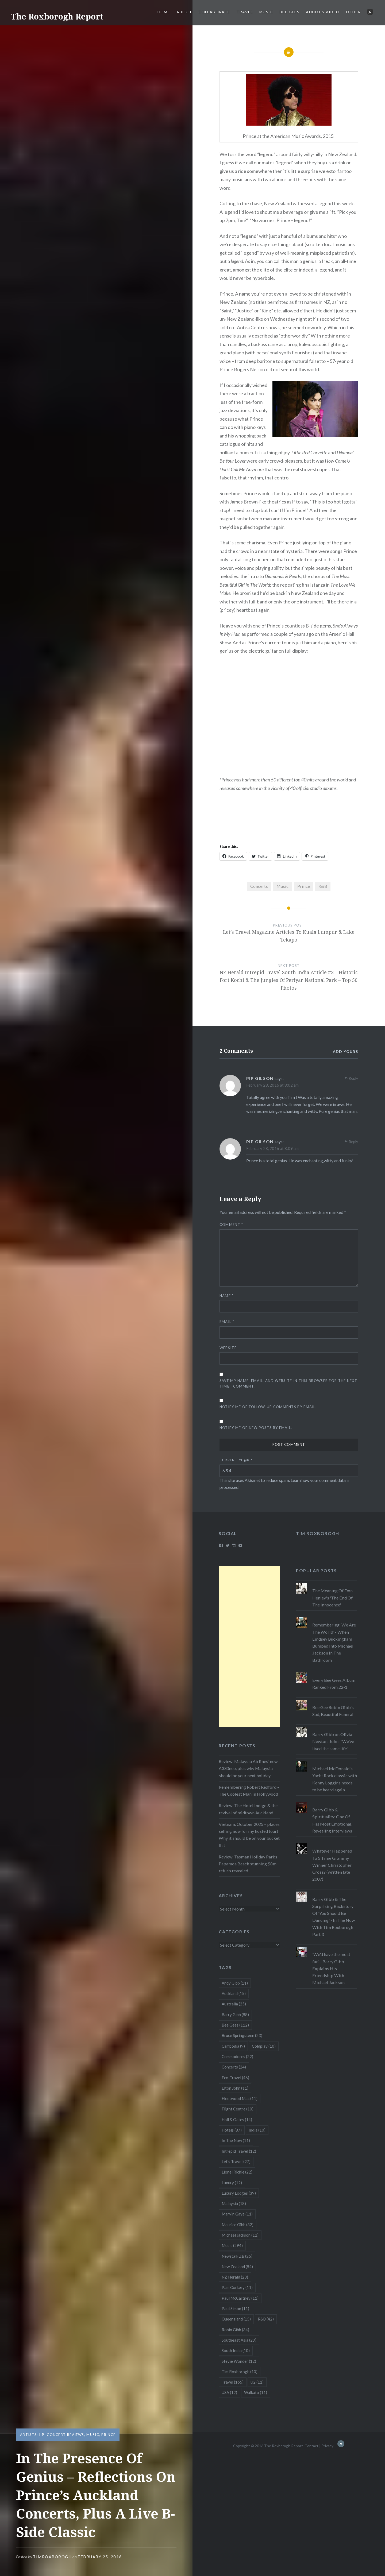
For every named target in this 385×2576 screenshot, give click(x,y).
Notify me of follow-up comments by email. (268, 1407)
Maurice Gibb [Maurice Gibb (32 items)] (237, 2224)
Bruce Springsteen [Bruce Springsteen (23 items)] (242, 2035)
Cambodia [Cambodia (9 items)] (233, 2046)
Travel (245, 12)
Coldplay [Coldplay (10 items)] (264, 2046)
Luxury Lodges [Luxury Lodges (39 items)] (239, 2193)
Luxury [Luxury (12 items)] (232, 2182)
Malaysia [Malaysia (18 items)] (234, 2203)
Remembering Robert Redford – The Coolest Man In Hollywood (249, 1790)
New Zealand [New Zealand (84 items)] (237, 2266)
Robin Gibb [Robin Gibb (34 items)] (235, 2329)
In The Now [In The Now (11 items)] (236, 2140)
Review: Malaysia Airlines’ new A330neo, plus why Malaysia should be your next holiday (248, 1768)
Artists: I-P (32, 2434)
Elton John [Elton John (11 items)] (235, 2088)
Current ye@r (236, 1460)
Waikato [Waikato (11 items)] (255, 2392)
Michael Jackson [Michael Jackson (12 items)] (240, 2235)
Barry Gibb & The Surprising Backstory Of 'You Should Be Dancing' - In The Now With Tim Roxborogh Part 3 (333, 1917)
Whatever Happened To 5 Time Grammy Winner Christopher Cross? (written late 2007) (332, 1864)
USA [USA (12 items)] (229, 2392)
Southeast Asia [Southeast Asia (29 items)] (239, 2340)
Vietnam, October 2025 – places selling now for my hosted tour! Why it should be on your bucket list (249, 1835)
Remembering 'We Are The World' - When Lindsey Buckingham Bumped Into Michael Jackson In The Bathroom (334, 1642)
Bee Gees (289, 12)
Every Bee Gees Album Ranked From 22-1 (333, 1684)
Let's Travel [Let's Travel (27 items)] (236, 2161)
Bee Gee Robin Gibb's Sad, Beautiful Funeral (333, 1711)
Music (266, 12)
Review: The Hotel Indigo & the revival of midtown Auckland (248, 1809)
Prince (108, 2434)
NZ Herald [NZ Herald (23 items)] (235, 2277)
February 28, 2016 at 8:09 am (272, 1148)
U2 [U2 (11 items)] (257, 2382)
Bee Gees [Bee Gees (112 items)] (235, 2025)
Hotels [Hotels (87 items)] (232, 2130)
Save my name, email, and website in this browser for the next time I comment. (288, 1383)
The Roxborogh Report (57, 16)
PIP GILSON (260, 1078)
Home (163, 12)
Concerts (259, 886)
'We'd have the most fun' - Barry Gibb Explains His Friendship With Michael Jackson (331, 1968)
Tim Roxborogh (317, 1533)
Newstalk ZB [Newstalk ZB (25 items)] (237, 2256)
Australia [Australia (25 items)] (234, 2003)
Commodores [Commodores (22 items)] (237, 2056)
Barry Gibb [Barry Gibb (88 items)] (235, 2014)
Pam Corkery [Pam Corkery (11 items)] (237, 2287)
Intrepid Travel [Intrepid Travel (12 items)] (239, 2151)
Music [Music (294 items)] (232, 2245)
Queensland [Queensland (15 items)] (236, 2319)
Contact (311, 2445)
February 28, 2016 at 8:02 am (272, 1085)
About (184, 12)
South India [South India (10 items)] (236, 2350)
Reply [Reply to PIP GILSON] (353, 1078)
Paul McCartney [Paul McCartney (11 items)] (240, 2298)
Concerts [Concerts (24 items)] (234, 2066)
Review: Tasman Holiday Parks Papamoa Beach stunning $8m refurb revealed (248, 1863)
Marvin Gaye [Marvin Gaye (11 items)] (237, 2213)
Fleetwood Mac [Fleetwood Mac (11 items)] (239, 2098)
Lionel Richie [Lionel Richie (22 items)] (237, 2172)
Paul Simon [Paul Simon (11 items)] (235, 2308)
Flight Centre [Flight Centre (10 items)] (237, 2108)
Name (227, 1295)
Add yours (345, 1051)
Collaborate (214, 12)
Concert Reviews (65, 2434)
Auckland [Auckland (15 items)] (234, 1993)
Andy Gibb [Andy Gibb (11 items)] (235, 1983)
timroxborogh (52, 2556)
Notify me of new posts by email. (256, 1427)
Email (227, 1321)
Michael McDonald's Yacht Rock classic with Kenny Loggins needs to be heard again (334, 1779)
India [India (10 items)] (257, 2130)
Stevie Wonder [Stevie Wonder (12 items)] (239, 2361)
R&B (322, 886)
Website (228, 1348)
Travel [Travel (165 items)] (233, 2382)
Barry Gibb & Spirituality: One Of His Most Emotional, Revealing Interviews (332, 1820)
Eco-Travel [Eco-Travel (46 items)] (235, 2077)
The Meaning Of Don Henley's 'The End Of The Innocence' (332, 1597)
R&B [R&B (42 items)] (266, 2319)
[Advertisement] (249, 1646)
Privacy (327, 2445)
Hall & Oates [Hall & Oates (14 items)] (237, 2119)
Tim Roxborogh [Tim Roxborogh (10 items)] (239, 2371)
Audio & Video (323, 12)
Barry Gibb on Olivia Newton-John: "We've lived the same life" (333, 1741)
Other (353, 12)
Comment (231, 1224)
